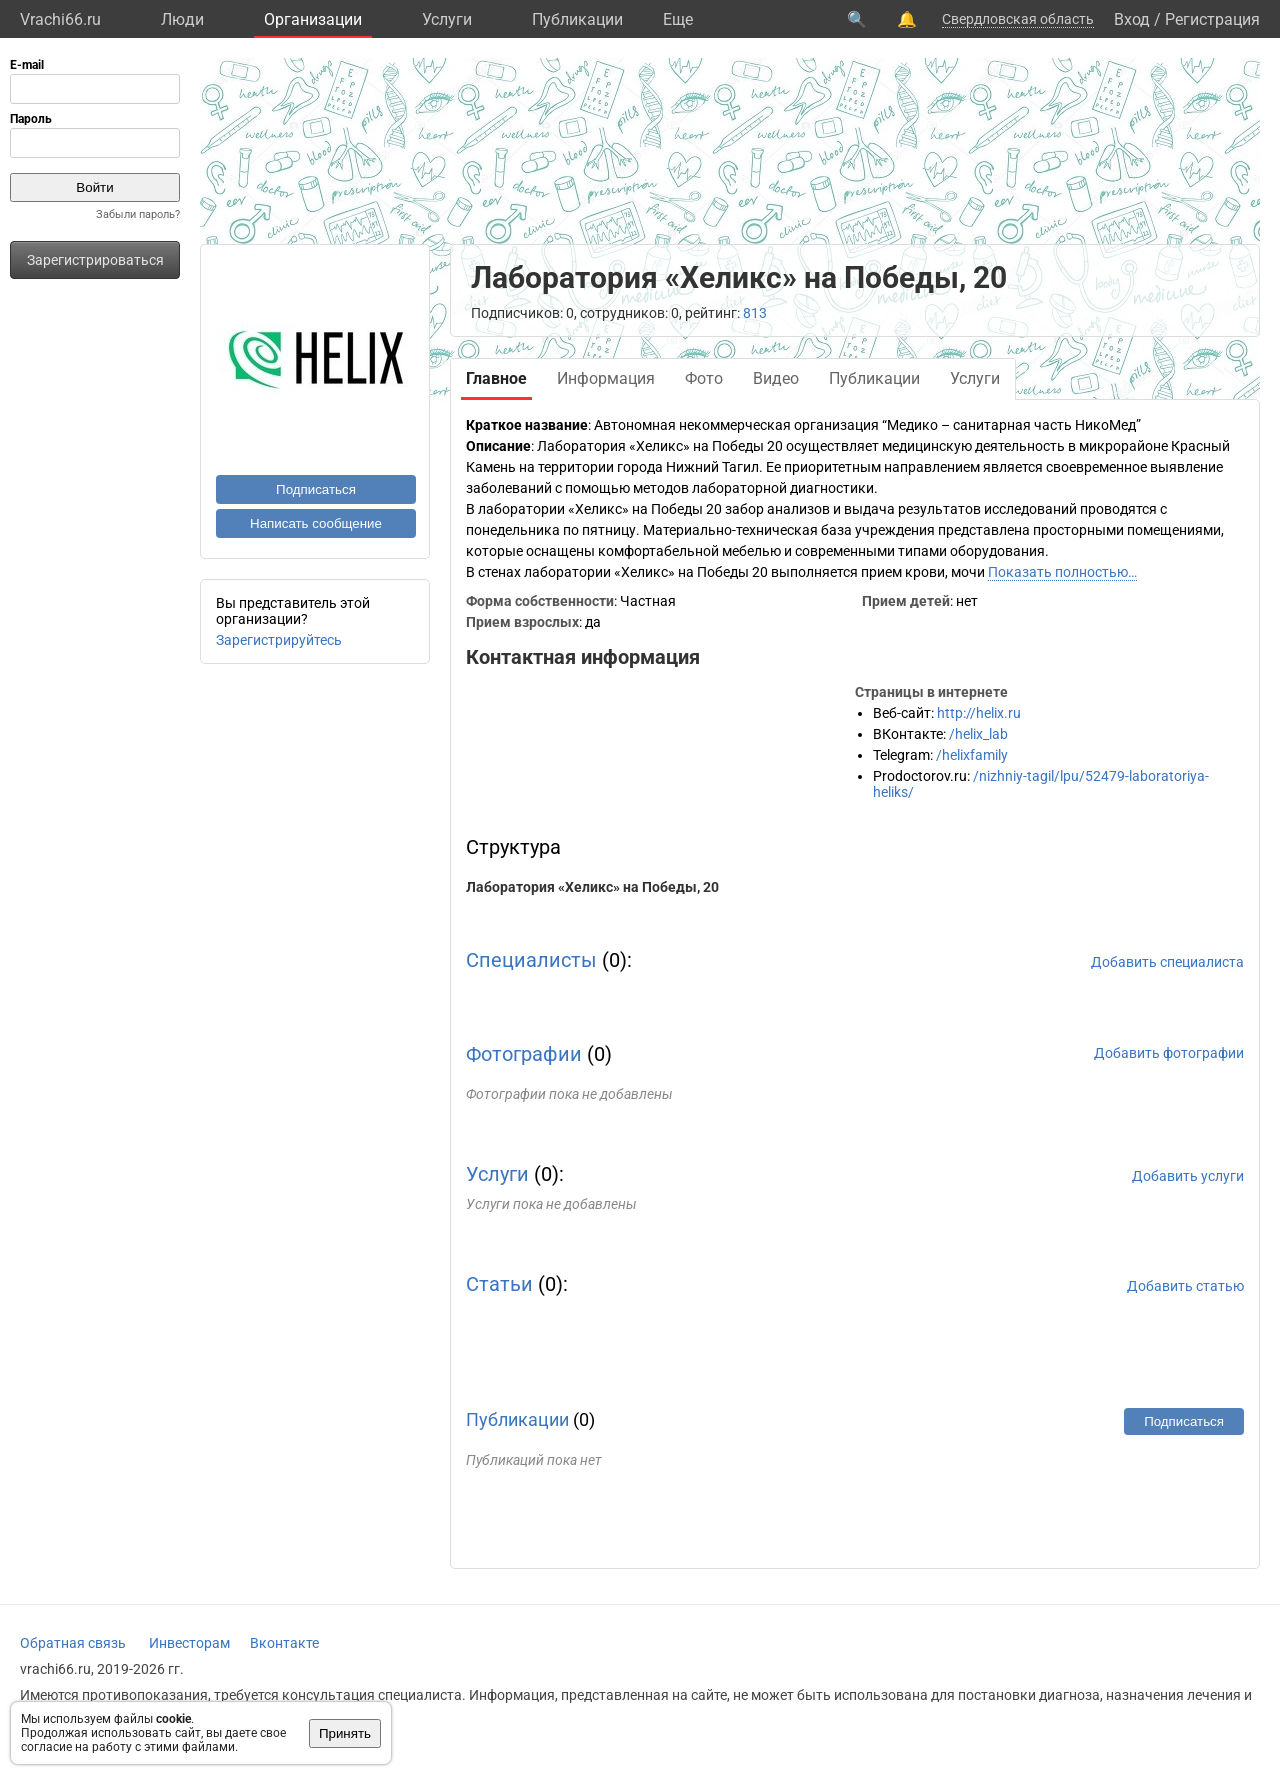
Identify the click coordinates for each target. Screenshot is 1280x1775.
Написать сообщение (316, 523)
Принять (345, 1733)
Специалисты (531, 960)
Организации (313, 19)
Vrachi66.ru (60, 19)
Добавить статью (1185, 1286)
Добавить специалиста (1167, 962)
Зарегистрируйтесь (279, 640)
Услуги (447, 19)
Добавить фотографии (1169, 1053)
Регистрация (1212, 19)
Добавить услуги (1188, 1176)
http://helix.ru (979, 713)
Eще (678, 19)
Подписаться (316, 489)
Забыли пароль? (138, 214)
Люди (182, 19)
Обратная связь (73, 1643)
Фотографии (524, 1054)
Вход (1132, 19)
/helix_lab (978, 734)
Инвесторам (189, 1643)
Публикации (577, 19)
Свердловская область (1018, 19)
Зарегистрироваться (95, 260)
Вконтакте (284, 1643)
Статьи (499, 1284)
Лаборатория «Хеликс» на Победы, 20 (592, 887)
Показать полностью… (1062, 572)
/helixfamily (972, 755)
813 (755, 313)
